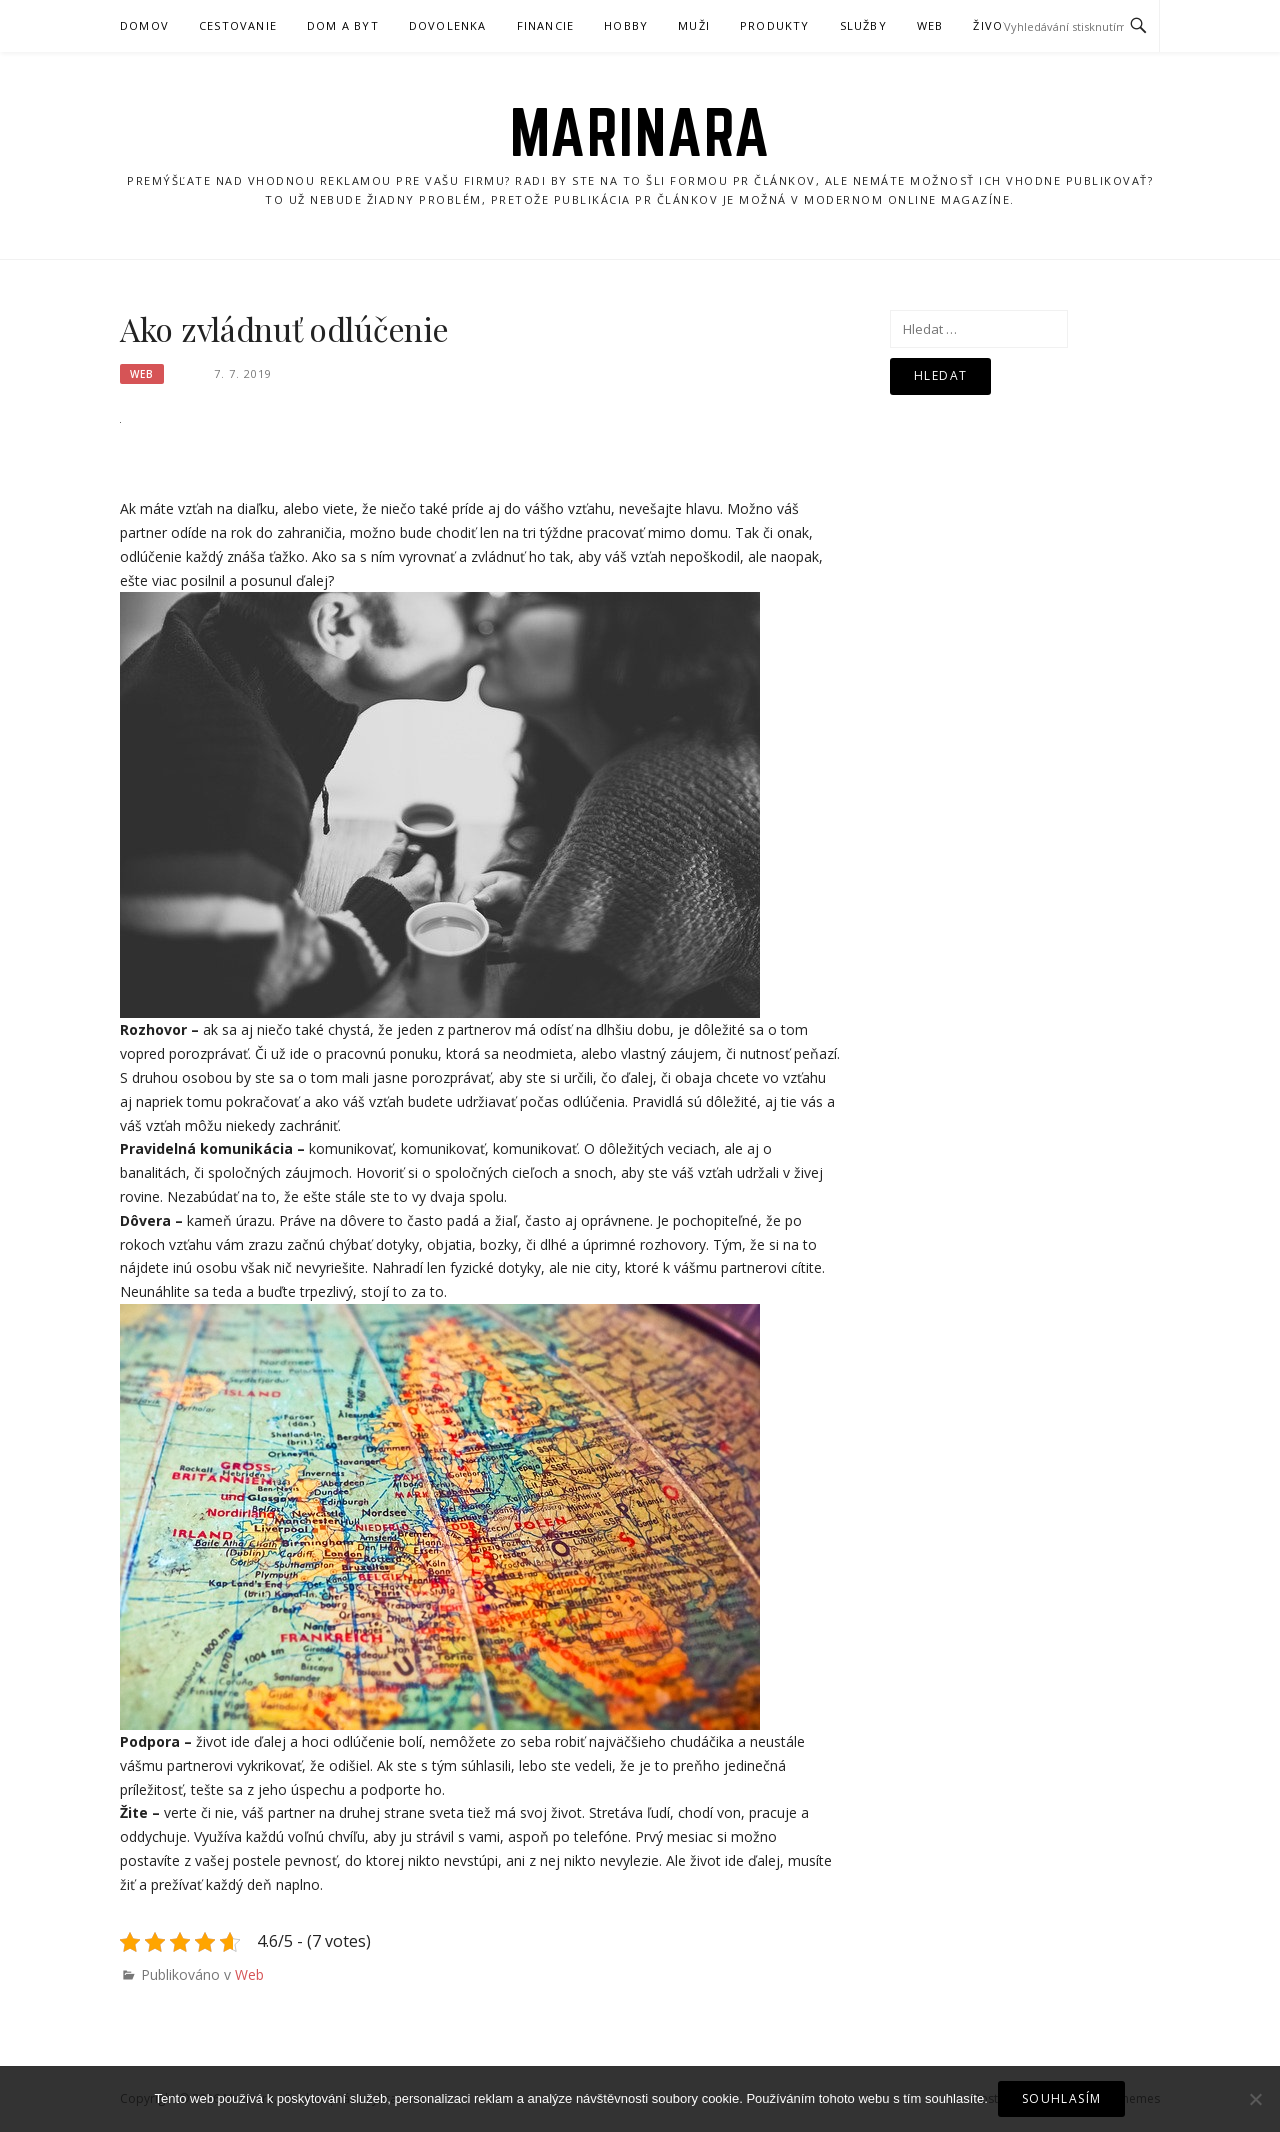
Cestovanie (238, 25)
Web (930, 25)
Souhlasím (1062, 2098)
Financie (546, 25)
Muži (694, 25)
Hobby (626, 25)
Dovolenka (448, 25)
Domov (144, 25)
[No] (1255, 2099)
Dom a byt (343, 25)
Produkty (775, 25)
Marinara (640, 132)
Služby (863, 25)
